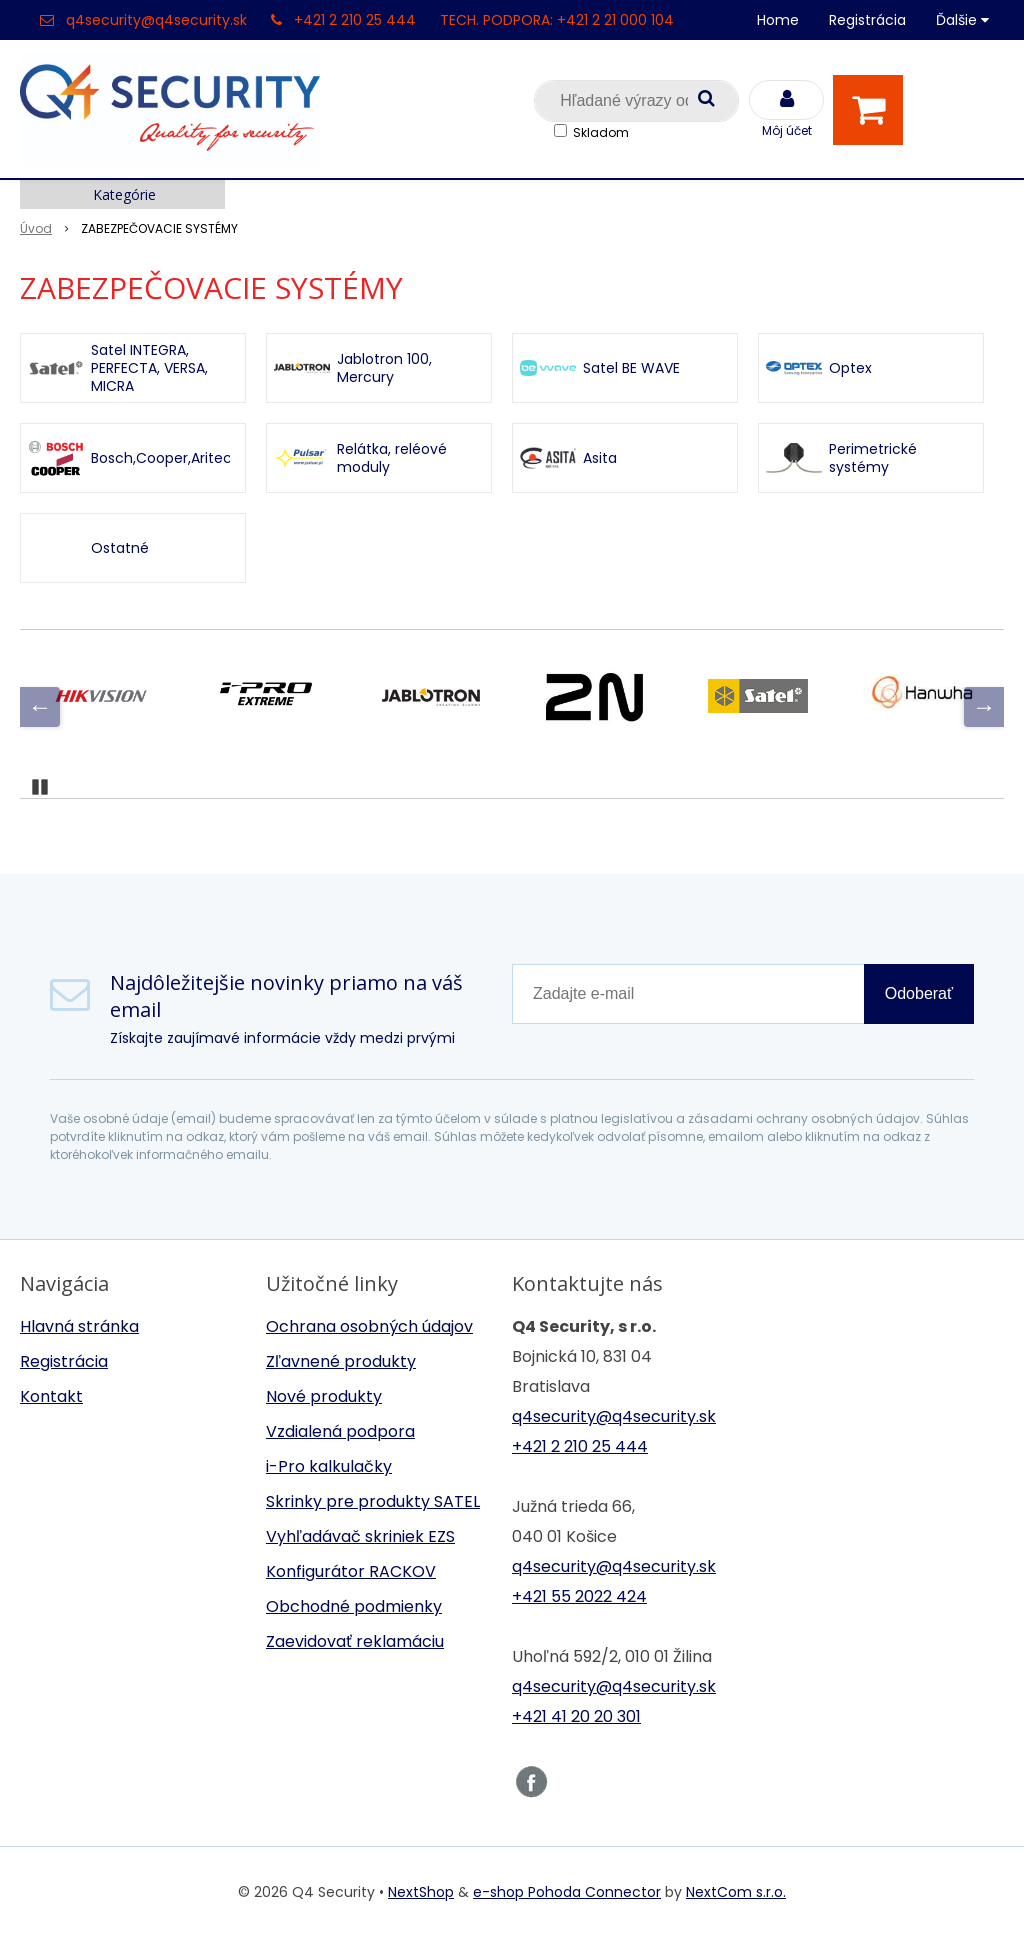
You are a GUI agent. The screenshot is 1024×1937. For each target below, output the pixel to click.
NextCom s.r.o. (736, 1892)
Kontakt (51, 1396)
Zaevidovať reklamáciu (355, 1641)
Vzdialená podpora (340, 1431)
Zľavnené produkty (341, 1361)
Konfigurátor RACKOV (351, 1571)
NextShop (421, 1892)
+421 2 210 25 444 (355, 20)
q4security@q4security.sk (156, 20)
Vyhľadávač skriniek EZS (360, 1536)
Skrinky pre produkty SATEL (373, 1501)
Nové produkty (324, 1396)
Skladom (601, 132)
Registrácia (867, 20)
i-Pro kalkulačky (329, 1466)
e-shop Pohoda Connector (567, 1892)
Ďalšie (962, 20)
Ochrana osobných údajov (369, 1326)
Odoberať (919, 993)
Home (778, 20)
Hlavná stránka (79, 1326)
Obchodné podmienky (354, 1606)
